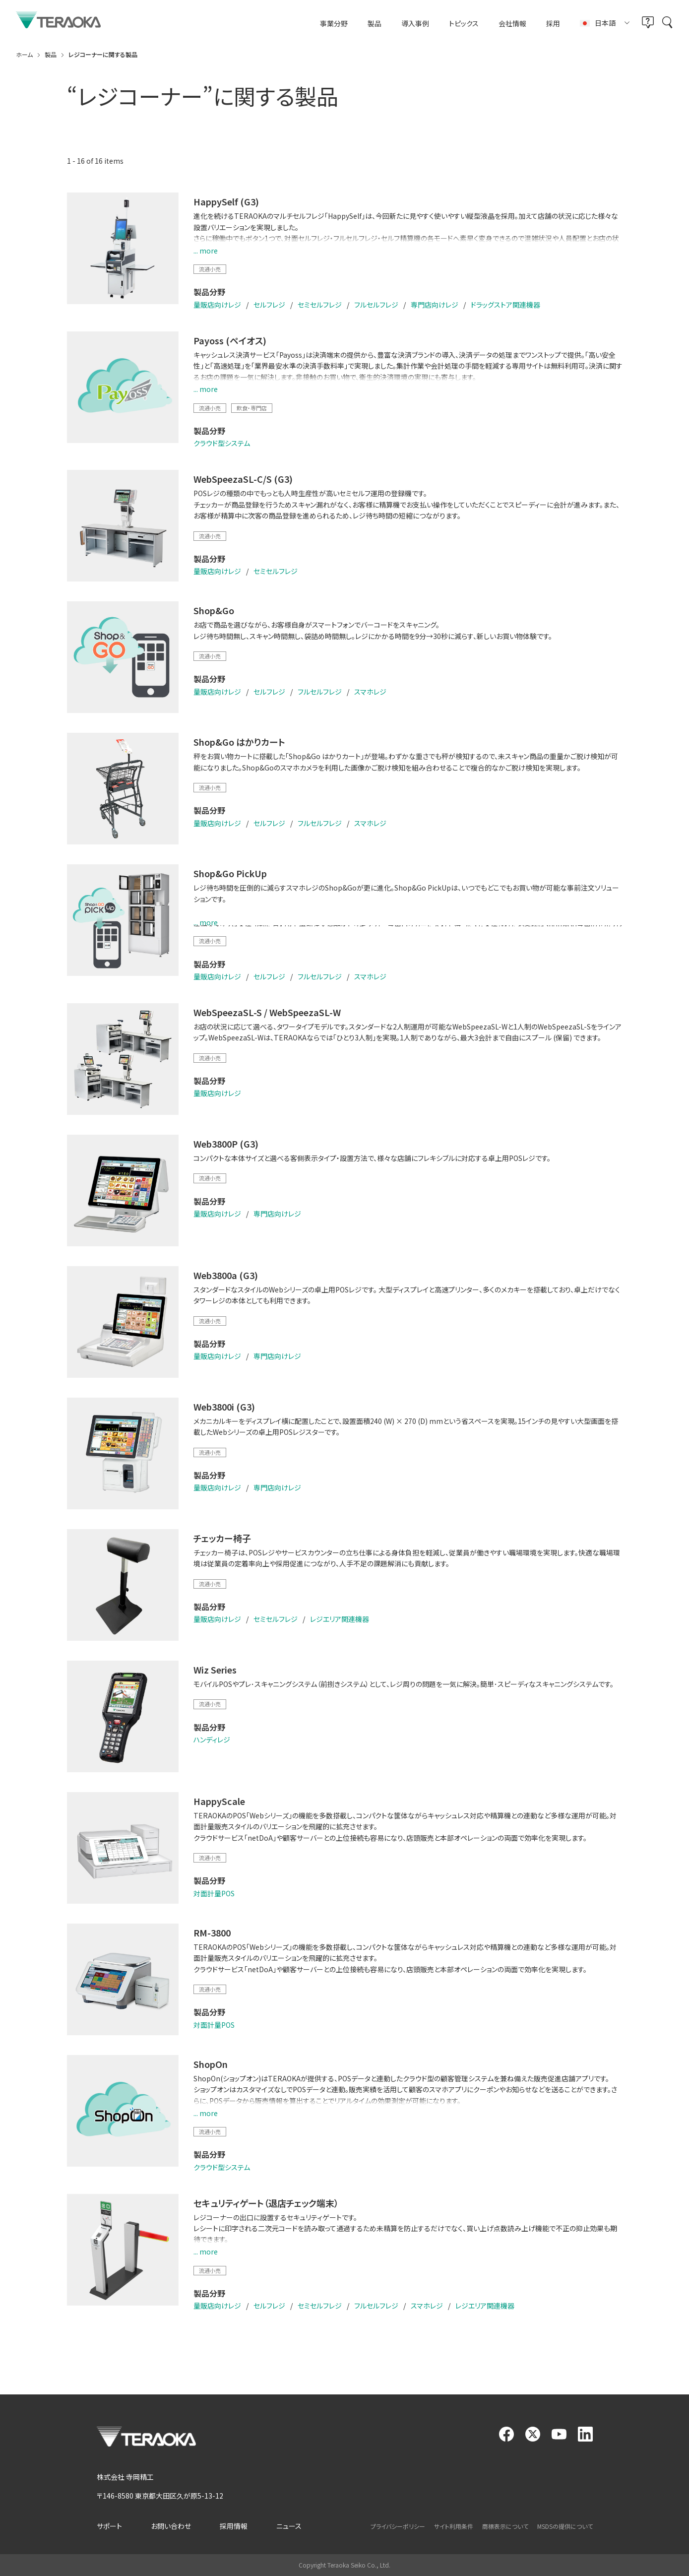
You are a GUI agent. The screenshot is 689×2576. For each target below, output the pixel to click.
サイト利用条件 (453, 2526)
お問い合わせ (171, 2526)
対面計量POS (214, 1893)
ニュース (289, 2526)
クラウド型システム (221, 443)
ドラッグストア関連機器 (505, 305)
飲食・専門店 (252, 408)
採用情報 (234, 2526)
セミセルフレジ (320, 305)
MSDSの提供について (565, 2526)
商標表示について (505, 2526)
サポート (109, 2526)
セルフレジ (269, 305)
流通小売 (210, 269)
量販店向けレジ (217, 305)
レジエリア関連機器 (339, 1619)
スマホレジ (370, 692)
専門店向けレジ (434, 305)
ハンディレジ (211, 1739)
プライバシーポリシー (398, 2526)
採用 (553, 23)
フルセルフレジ (376, 305)
